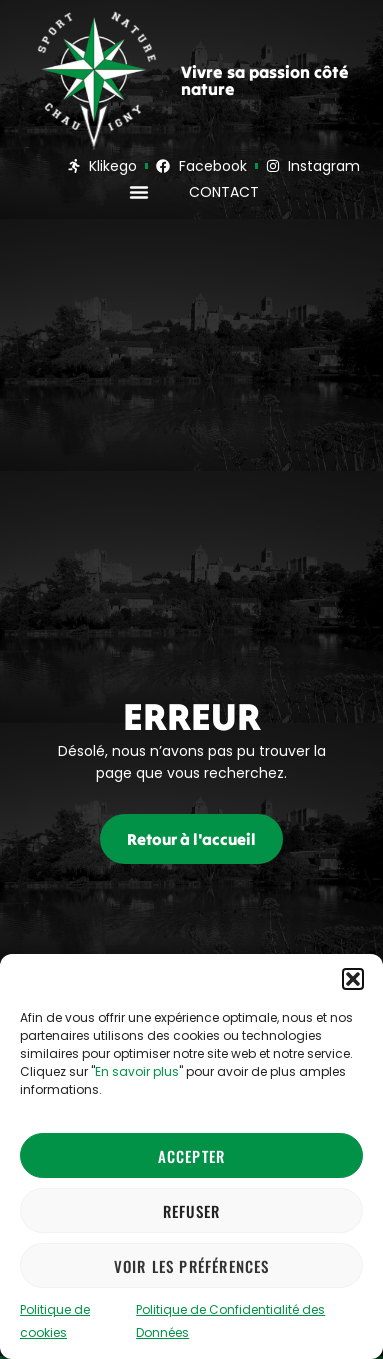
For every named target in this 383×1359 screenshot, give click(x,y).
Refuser (191, 1211)
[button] (353, 979)
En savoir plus (137, 1071)
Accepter (192, 1156)
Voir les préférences (192, 1266)
